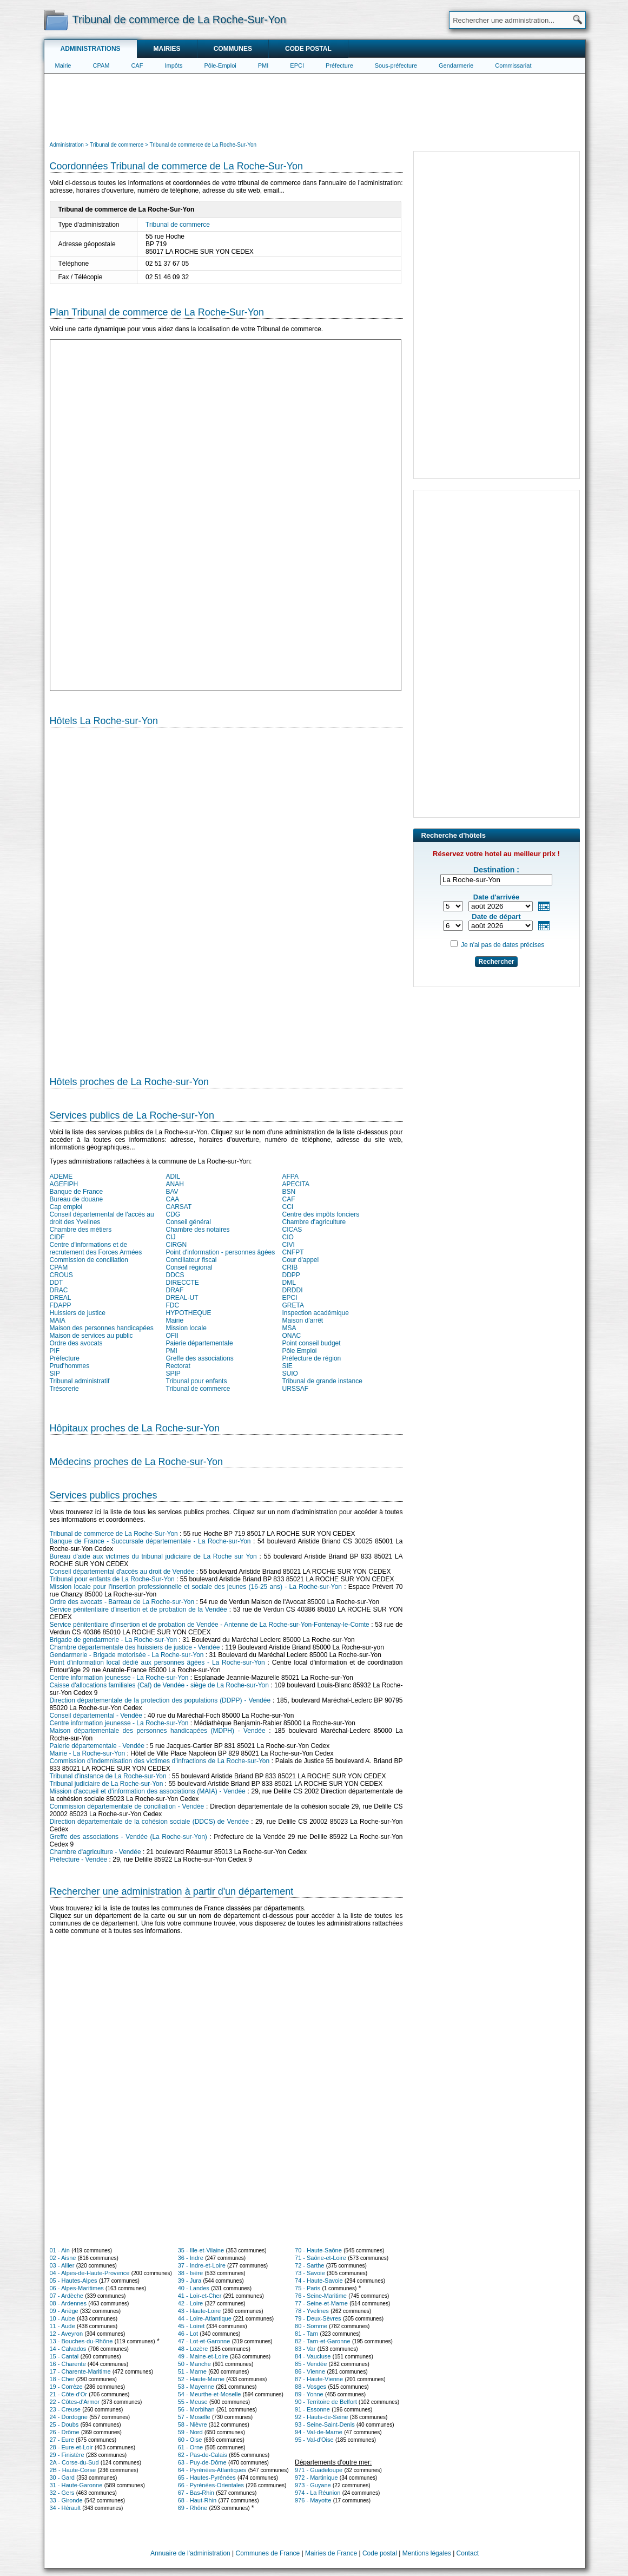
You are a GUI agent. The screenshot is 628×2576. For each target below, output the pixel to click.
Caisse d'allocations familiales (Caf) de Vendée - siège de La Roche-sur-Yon (159, 1685)
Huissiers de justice (77, 1313)
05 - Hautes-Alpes (73, 2280)
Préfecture (339, 65)
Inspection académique (315, 1313)
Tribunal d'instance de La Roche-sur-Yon (108, 1776)
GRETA (293, 1305)
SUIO (290, 1373)
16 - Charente (68, 2364)
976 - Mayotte (313, 2500)
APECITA (295, 1184)
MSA (289, 1328)
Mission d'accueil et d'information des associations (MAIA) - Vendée (148, 1791)
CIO (288, 1237)
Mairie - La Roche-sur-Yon (87, 1753)
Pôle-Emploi (220, 65)
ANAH (175, 1184)
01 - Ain (60, 2250)
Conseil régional (189, 1267)
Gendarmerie (456, 65)
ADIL (173, 1176)
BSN (289, 1191)
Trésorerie (64, 1388)
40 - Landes (193, 2288)
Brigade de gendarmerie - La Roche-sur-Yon (113, 1640)
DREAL (60, 1298)
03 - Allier (62, 2265)
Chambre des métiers (81, 1229)
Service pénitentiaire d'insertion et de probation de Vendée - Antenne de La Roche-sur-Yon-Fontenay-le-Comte (209, 1624)
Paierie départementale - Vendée (97, 1746)
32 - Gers (62, 2492)
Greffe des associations (200, 1358)
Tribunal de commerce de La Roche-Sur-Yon (114, 1533)
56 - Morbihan (196, 2409)
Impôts (173, 65)
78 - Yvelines (312, 2311)
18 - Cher (62, 2379)
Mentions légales (426, 2553)
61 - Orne (190, 2447)
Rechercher (496, 961)
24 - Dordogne (69, 2417)
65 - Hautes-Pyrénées (207, 2477)
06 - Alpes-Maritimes (77, 2288)
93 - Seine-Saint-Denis (325, 2424)
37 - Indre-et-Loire (202, 2265)
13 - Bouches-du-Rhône (81, 2341)
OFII (172, 1335)
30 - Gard (62, 2477)
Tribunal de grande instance (322, 1381)
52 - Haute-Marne (201, 2379)
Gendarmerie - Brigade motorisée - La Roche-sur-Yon (127, 1655)
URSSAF (295, 1388)
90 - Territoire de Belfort (326, 2401)
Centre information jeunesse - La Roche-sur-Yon (119, 1677)
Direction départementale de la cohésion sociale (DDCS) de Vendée (149, 1821)
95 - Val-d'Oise (314, 2439)
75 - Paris (307, 2288)
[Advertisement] (315, 106)
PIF (55, 1351)
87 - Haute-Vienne (319, 2379)
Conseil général (188, 1222)
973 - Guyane (313, 2485)
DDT (56, 1282)
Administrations (91, 48)
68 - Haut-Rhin (197, 2500)
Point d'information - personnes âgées (220, 1252)
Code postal (308, 48)
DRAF (175, 1290)
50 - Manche (194, 2364)
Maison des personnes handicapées (102, 1328)
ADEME (61, 1176)
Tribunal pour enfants (196, 1381)
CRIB (290, 1267)
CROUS (61, 1275)
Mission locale (186, 1328)
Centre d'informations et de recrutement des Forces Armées (96, 1248)
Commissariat (513, 65)
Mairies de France (331, 2553)
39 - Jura (189, 2280)
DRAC (59, 1290)
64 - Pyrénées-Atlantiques (212, 2470)
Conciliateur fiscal (191, 1260)
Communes (233, 48)
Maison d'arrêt (302, 1320)
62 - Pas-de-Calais (202, 2455)
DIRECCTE (182, 1282)
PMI (263, 65)
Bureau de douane (76, 1199)
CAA (173, 1199)
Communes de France (268, 2553)
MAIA (57, 1320)
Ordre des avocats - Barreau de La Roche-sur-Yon (122, 1602)
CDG (173, 1214)
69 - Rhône (192, 2508)
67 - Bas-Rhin (196, 2492)
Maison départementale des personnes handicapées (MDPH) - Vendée (158, 1730)
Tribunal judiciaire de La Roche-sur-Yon (106, 1784)
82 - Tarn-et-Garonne (323, 2341)
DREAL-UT (182, 1298)
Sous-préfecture (396, 65)
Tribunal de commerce (178, 224)
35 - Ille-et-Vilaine (201, 2250)
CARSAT (179, 1207)
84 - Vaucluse (312, 2356)
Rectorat (178, 1366)
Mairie (63, 65)
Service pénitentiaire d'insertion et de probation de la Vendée (138, 1609)
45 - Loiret (191, 2326)
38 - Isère (190, 2273)
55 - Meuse (193, 2401)
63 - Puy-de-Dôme (202, 2462)
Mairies (167, 48)
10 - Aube (62, 2318)
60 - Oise (190, 2439)
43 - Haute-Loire (199, 2311)
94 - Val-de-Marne (318, 2432)
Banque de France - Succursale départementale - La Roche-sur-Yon (150, 1541)
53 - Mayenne (196, 2386)
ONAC (291, 1335)
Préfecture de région (311, 1358)
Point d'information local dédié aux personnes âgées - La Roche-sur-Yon (157, 1662)
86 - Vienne (310, 2371)
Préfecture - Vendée (79, 1859)
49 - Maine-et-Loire (203, 2356)
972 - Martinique (316, 2477)
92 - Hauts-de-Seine (321, 2417)
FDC (173, 1305)
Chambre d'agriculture (314, 1222)
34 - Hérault (65, 2508)
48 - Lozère (193, 2348)
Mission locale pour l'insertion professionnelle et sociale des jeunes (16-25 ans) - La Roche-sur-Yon (196, 1587)
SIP (55, 1373)
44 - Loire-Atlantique (205, 2318)
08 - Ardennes (68, 2303)
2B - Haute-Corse (73, 2470)
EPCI (297, 65)
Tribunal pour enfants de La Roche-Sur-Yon (112, 1579)
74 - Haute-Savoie (319, 2280)
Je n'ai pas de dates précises (502, 945)
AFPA (290, 1176)
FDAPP (60, 1305)
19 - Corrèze (66, 2386)
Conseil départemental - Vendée (96, 1715)
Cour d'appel (300, 1260)
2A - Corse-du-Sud (74, 2462)
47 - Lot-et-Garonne (204, 2341)
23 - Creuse (65, 2409)
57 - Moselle (194, 2417)
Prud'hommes (70, 1366)
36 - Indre (190, 2258)
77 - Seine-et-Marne (321, 2303)
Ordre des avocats (76, 1343)
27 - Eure (62, 2439)
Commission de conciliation (89, 1260)
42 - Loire (190, 2303)
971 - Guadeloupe (318, 2470)
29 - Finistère (67, 2455)
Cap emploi (66, 1207)
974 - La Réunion (317, 2492)
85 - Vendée (311, 2364)
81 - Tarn (306, 2333)
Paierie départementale (199, 1343)
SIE (287, 1366)
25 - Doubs (64, 2424)
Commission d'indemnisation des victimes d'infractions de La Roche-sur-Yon (160, 1761)
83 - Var (305, 2348)
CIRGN (176, 1244)
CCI (288, 1207)
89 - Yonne (309, 2394)
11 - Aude (62, 2326)
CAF (137, 65)
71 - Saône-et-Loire (320, 2258)
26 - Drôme (65, 2432)
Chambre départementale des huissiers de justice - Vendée (135, 1647)
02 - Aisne (63, 2258)
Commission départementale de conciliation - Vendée (127, 1806)
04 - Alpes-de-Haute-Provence (90, 2273)
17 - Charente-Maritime (80, 2371)
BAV (172, 1191)
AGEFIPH (64, 1184)
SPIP (173, 1373)
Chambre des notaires (198, 1229)
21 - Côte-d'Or (68, 2394)
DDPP (291, 1275)
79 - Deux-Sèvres (318, 2318)
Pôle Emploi (299, 1351)
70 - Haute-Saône (318, 2250)
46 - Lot (188, 2333)
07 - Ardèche (66, 2295)
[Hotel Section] (226, 897)
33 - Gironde (66, 2500)
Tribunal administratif (80, 1381)
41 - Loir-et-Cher (200, 2295)
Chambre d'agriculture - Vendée (95, 1852)
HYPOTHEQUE (188, 1313)
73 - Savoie (310, 2273)
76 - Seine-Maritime (321, 2295)
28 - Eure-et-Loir (71, 2447)
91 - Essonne (312, 2409)
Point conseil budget (311, 1343)
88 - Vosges (310, 2386)
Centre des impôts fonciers (321, 1214)
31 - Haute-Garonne (76, 2485)
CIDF (57, 1237)
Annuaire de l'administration (190, 2553)
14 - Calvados (68, 2348)
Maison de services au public (91, 1335)
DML (289, 1282)
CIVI (288, 1244)
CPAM (100, 65)
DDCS (175, 1275)
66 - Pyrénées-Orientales (211, 2485)
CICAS (292, 1229)
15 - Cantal (64, 2356)
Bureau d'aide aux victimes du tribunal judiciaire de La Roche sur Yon (153, 1556)
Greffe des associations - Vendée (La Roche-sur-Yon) (128, 1837)
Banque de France (76, 1191)
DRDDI (292, 1290)
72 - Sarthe (309, 2265)
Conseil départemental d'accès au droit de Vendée (122, 1571)
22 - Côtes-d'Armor (75, 2401)
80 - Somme (311, 2326)
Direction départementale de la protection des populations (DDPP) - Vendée (160, 1700)
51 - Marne (192, 2371)
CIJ (171, 1237)
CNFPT (293, 1252)
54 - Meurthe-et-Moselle (209, 2394)
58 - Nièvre (192, 2424)
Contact (468, 2553)
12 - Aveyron (66, 2333)
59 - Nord (190, 2432)
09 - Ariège (64, 2311)
